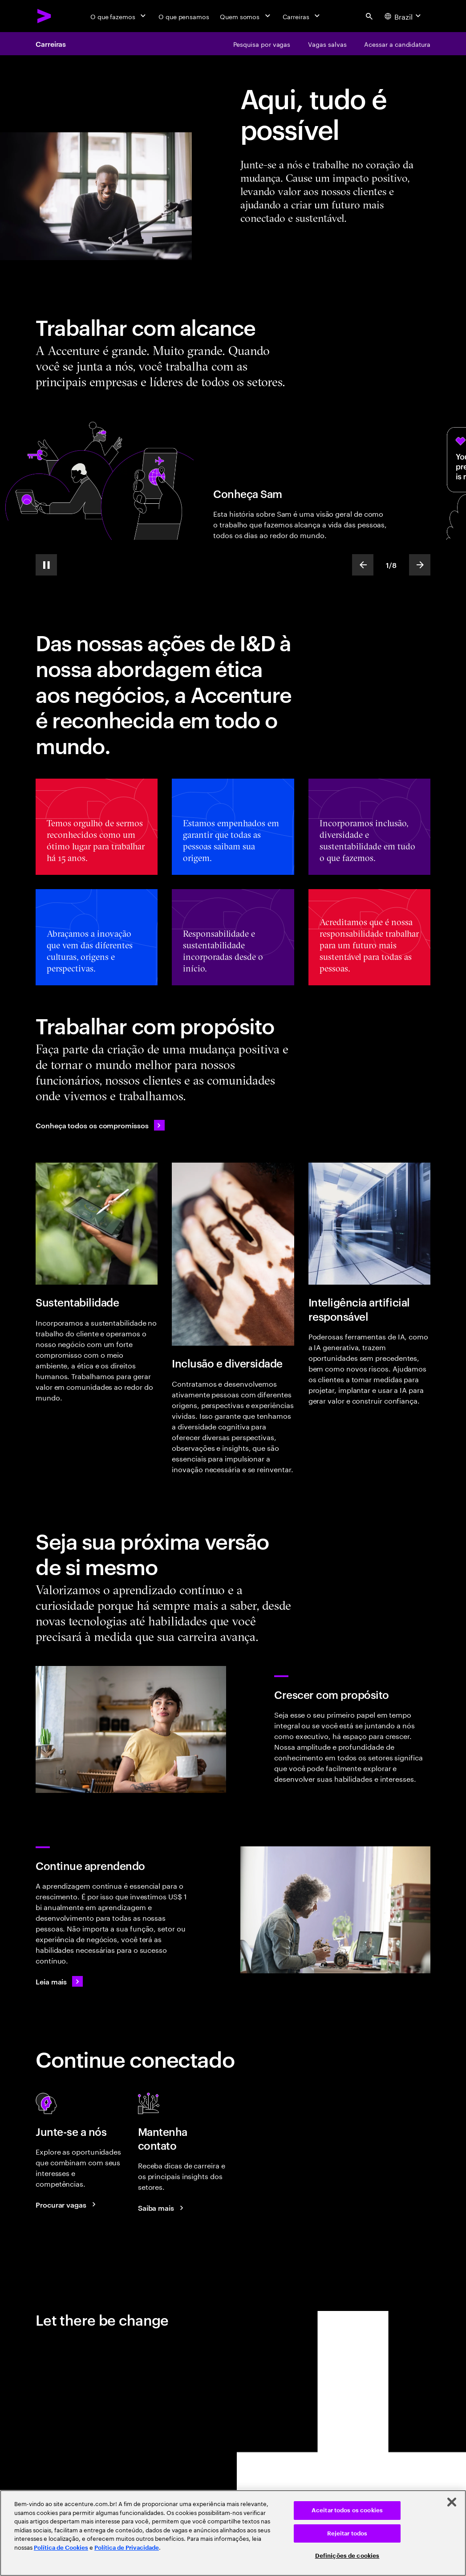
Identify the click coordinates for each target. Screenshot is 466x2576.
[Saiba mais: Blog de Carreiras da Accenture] (162, 2207)
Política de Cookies (61, 2548)
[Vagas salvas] (327, 43)
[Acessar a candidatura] (397, 43)
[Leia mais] (59, 1981)
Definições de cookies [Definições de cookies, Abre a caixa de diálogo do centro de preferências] (347, 2556)
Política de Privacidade (126, 2548)
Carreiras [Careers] (51, 44)
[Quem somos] (246, 16)
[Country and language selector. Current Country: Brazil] (403, 16)
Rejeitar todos (347, 2533)
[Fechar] (452, 2502)
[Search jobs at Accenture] (67, 2204)
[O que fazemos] (119, 16)
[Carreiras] (302, 16)
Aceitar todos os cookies (347, 2510)
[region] (233, 2533)
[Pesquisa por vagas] (262, 43)
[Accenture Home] (44, 16)
